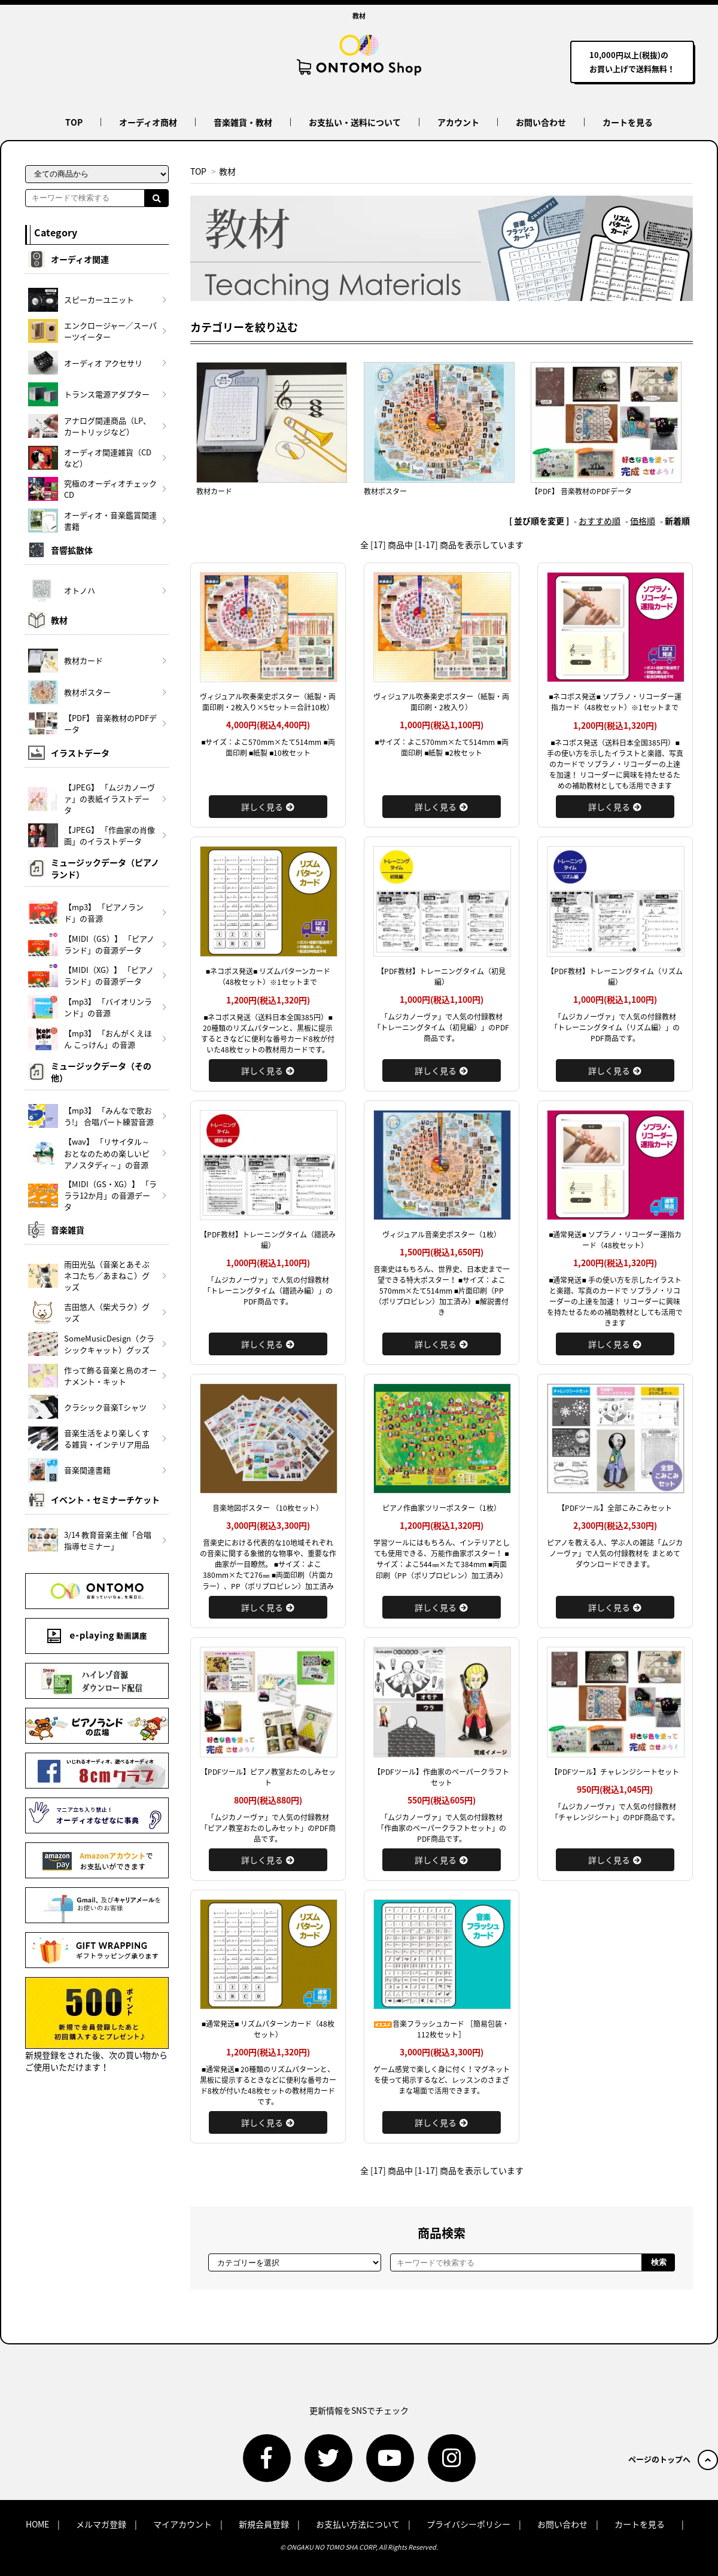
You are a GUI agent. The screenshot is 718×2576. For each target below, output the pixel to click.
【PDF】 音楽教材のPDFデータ (581, 491)
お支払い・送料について (355, 122)
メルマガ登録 (101, 2524)
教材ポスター (385, 491)
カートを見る (628, 122)
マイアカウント (182, 2524)
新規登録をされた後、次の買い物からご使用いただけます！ (97, 2025)
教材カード (214, 491)
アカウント (458, 122)
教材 (227, 171)
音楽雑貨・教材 (243, 122)
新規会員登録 (264, 2524)
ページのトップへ (673, 2459)
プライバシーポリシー (468, 2524)
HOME (37, 2524)
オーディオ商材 (148, 122)
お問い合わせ (541, 122)
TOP (74, 122)
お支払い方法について (358, 2524)
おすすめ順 (599, 521)
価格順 (642, 521)
